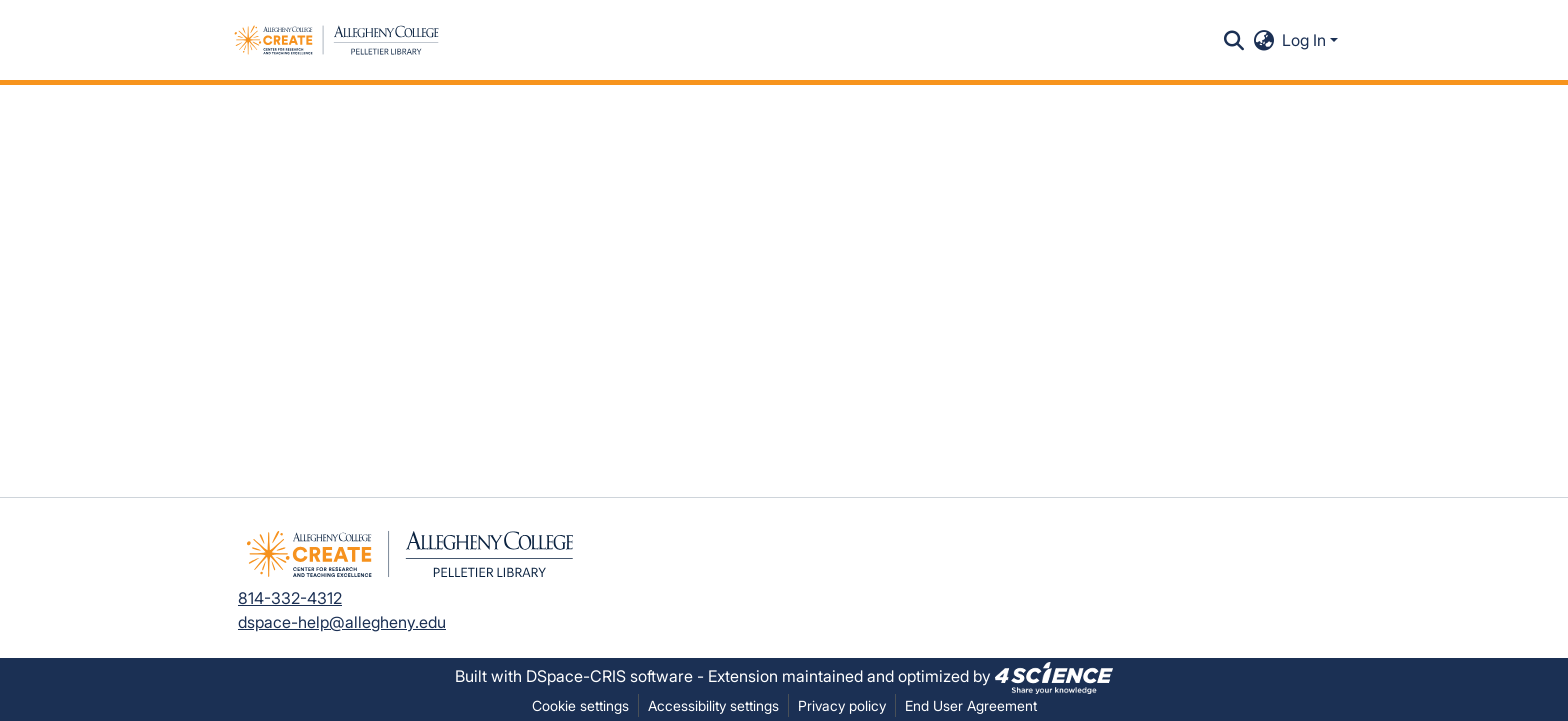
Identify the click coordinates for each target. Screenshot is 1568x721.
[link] (1054, 676)
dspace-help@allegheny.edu (342, 622)
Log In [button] (1306, 40)
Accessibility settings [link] (713, 705)
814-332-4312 (290, 598)
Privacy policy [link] (842, 705)
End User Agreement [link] (971, 705)
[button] (336, 40)
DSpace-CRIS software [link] (609, 676)
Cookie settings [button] (580, 705)
